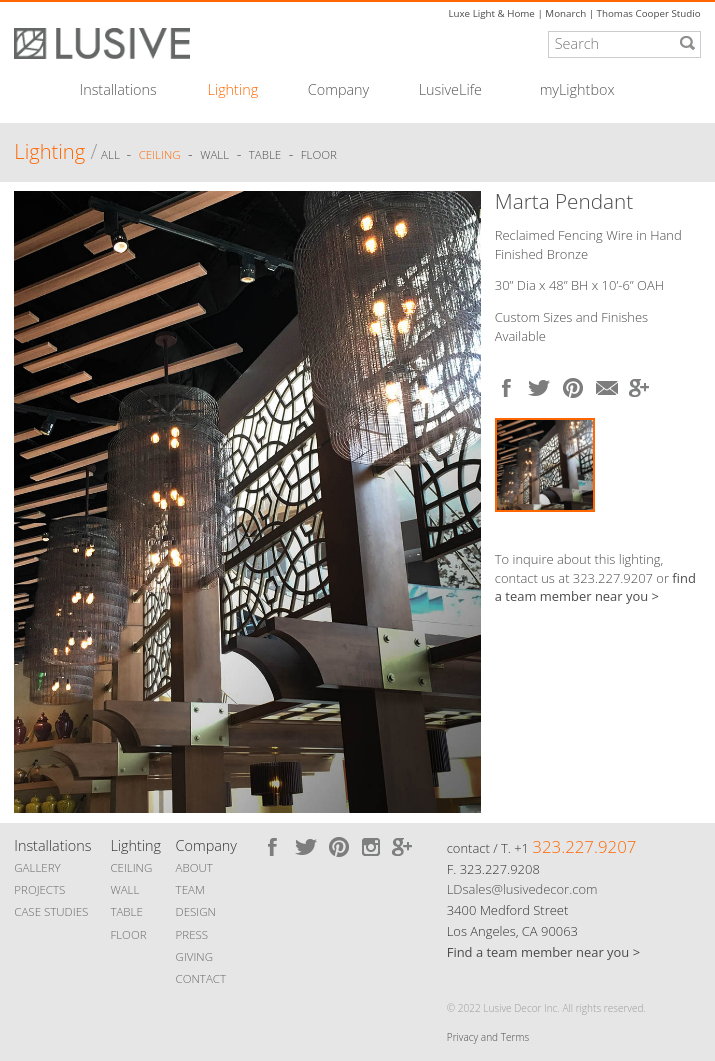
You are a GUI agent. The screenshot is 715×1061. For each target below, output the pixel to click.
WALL (124, 889)
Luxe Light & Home (491, 13)
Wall (214, 154)
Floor (319, 154)
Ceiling (160, 154)
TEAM (190, 889)
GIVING (194, 956)
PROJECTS (39, 889)
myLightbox (577, 90)
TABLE (126, 911)
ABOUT (194, 867)
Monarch (565, 13)
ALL (112, 154)
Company (338, 90)
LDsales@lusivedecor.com (522, 889)
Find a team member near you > (543, 952)
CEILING (131, 867)
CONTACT (201, 978)
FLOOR (128, 934)
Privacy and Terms (488, 1037)
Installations (118, 90)
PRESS (192, 934)
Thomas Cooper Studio (649, 13)
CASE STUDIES (51, 911)
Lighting (233, 90)
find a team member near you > (595, 587)
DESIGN (196, 911)
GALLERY (37, 867)
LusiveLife (450, 90)
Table (265, 154)
